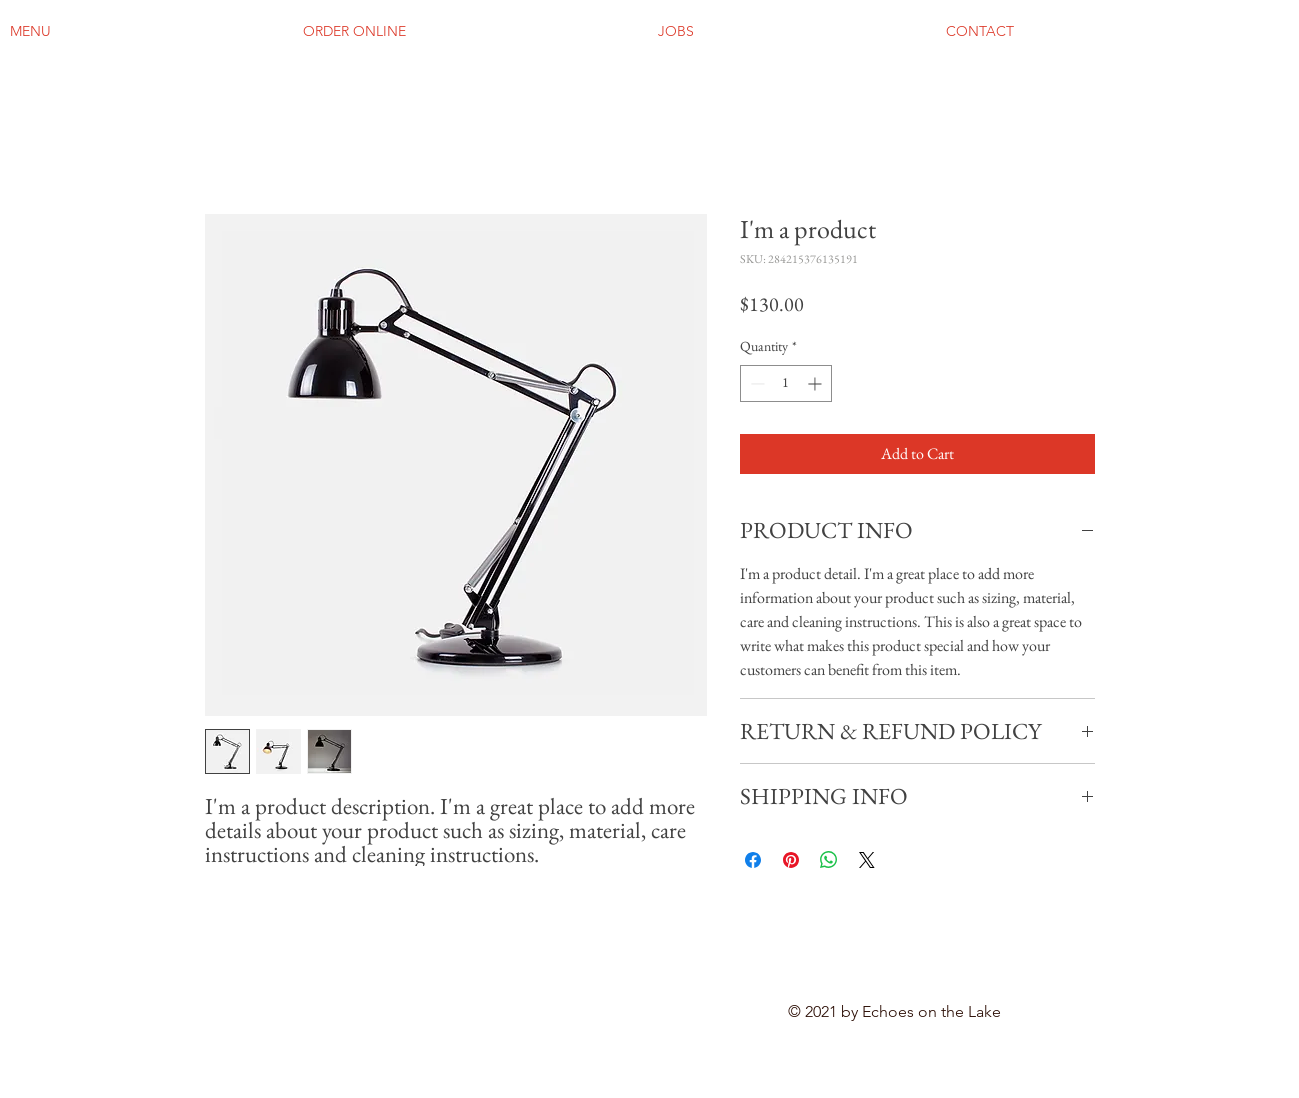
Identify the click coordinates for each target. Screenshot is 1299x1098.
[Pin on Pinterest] (791, 860)
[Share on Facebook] (753, 860)
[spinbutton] (786, 383)
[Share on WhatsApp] (829, 860)
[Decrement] (755, 383)
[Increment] (816, 383)
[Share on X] (867, 860)
